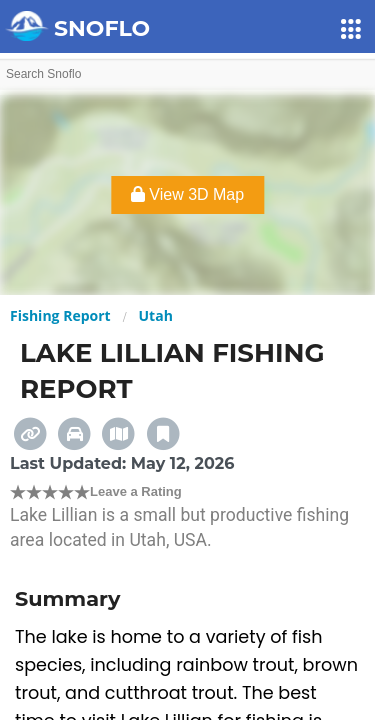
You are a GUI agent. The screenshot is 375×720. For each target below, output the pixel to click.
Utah (156, 315)
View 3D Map (187, 194)
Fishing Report (60, 315)
